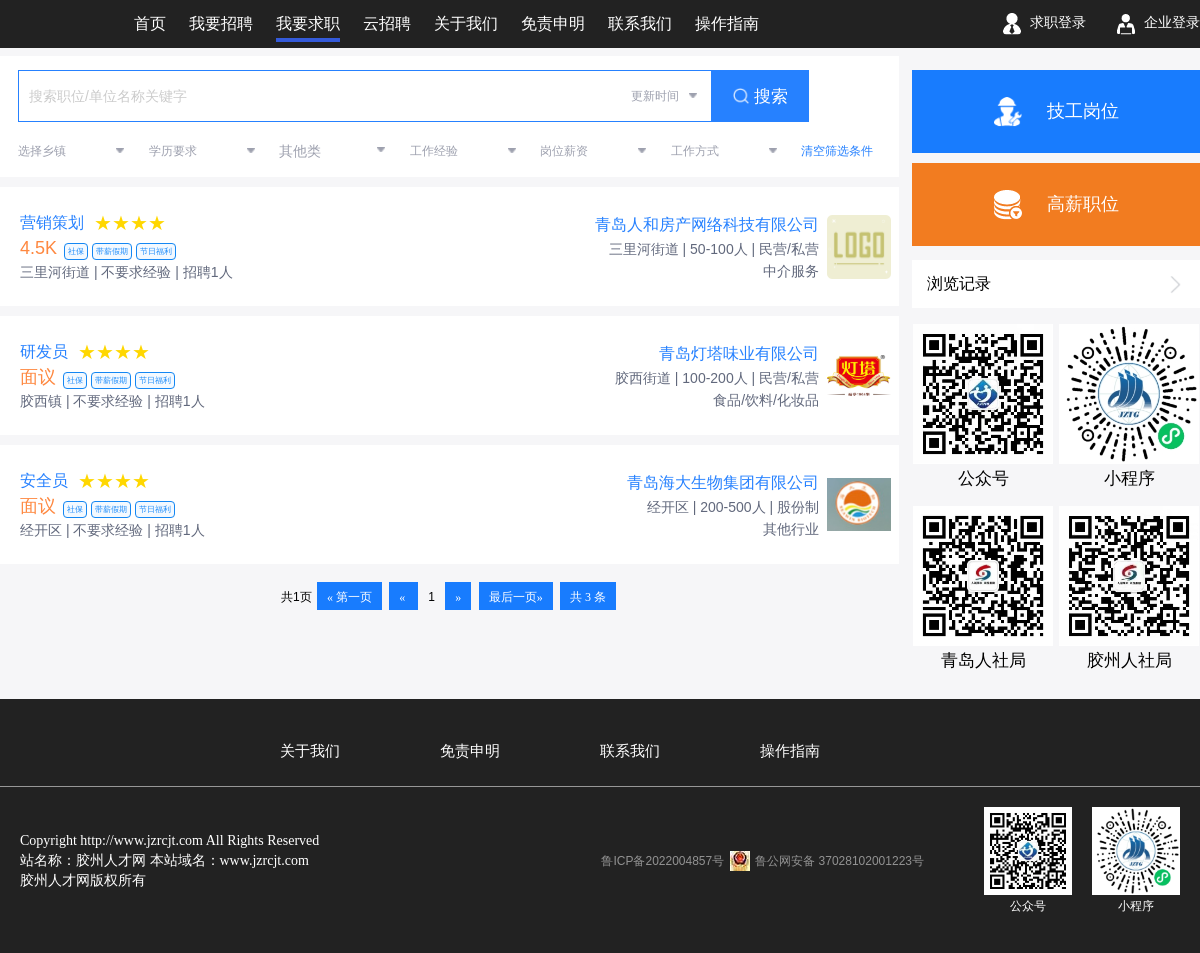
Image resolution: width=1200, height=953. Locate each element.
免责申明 (470, 751)
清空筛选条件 (837, 151)
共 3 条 (588, 597)
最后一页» (516, 597)
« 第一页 (349, 597)
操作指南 (790, 751)
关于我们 (310, 751)
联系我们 (630, 751)
